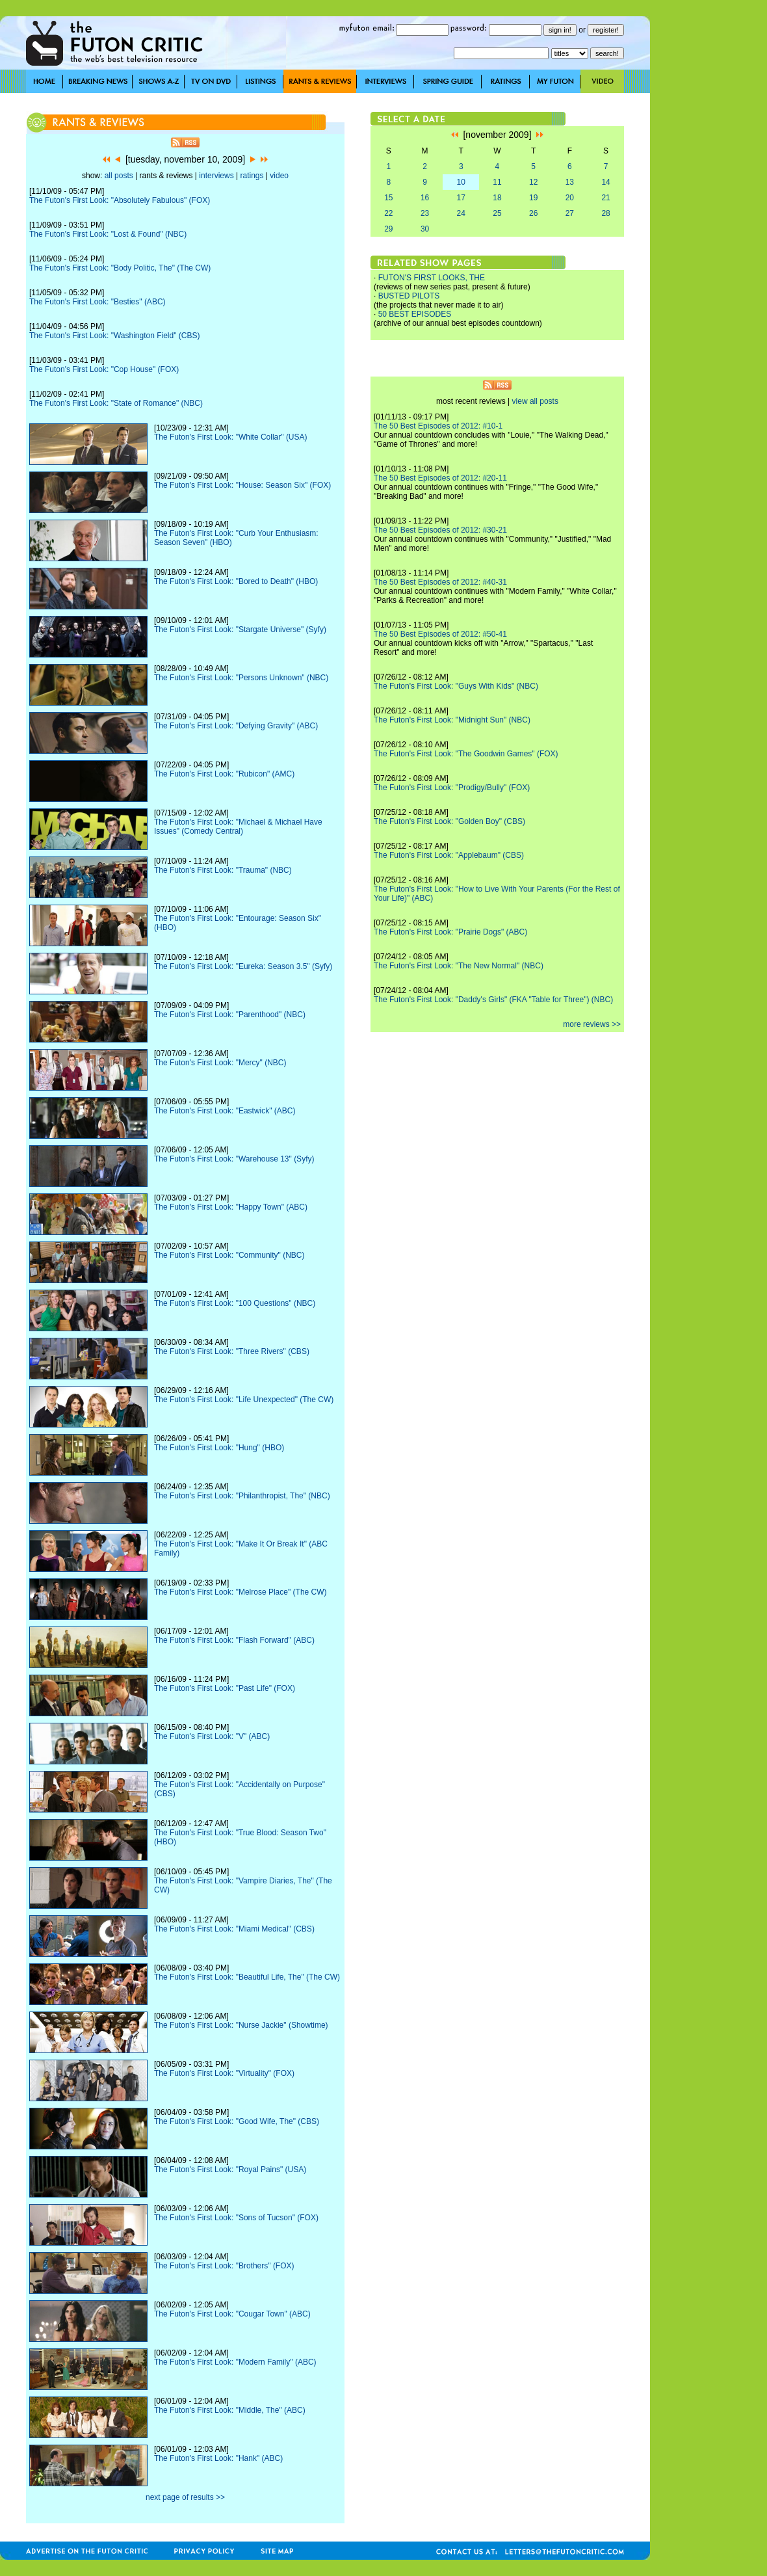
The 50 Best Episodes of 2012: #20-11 (440, 478)
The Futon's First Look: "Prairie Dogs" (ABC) (450, 931)
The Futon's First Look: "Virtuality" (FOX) (224, 2073)
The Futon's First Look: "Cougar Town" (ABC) (232, 2313)
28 (605, 213)
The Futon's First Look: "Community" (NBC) (229, 1255)
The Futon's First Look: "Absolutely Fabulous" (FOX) (119, 200)
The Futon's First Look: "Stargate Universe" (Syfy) (240, 629)
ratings (251, 175)
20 (570, 197)
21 (605, 197)
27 (570, 213)
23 (425, 213)
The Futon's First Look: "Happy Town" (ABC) (230, 1207)
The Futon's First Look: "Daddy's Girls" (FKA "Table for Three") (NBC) (493, 999)
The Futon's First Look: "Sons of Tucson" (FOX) (236, 2217)
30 (425, 228)
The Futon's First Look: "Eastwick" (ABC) (225, 1110)
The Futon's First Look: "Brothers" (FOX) (224, 2265)
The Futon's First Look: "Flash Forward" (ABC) (234, 1640)
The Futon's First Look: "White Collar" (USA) (230, 437)
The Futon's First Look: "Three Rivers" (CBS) (231, 1351)
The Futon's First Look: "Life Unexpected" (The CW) (243, 1399)
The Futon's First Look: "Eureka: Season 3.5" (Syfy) (243, 966)
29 (388, 228)
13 (570, 182)
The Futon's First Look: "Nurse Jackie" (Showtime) (241, 2025)
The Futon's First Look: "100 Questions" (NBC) (234, 1303)
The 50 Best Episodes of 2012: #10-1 (438, 426)
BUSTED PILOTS (409, 295)
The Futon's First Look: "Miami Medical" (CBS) (234, 1928)
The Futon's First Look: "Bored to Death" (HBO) (236, 581)
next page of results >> (185, 2497)
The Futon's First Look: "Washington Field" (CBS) (114, 335)
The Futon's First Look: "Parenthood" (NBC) (230, 1014)
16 (425, 197)
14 (605, 182)
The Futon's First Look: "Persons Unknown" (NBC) (241, 677)
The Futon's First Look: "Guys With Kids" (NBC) (456, 686)
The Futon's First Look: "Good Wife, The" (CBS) (236, 2121)
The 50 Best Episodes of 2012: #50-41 (440, 634)
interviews (216, 175)
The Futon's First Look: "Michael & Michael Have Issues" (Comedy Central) (238, 826)
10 (461, 182)
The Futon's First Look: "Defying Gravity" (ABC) (236, 725)
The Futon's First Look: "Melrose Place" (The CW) (240, 1592)
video (279, 175)
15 (388, 197)
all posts (119, 175)
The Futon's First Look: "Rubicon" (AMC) (224, 773)
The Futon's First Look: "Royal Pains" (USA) (230, 2169)
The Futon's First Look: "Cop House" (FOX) (104, 369)
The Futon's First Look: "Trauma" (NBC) (223, 870)
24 (461, 213)
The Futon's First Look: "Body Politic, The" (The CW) (120, 267)
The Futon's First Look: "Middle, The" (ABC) (230, 2410)
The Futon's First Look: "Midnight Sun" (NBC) (452, 719)
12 (533, 182)
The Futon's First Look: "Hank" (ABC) (218, 2458)
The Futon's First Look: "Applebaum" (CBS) (449, 855)
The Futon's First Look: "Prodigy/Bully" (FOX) (452, 787)
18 (497, 197)
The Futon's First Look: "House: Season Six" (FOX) (242, 485)
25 (497, 213)
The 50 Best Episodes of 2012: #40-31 (440, 582)
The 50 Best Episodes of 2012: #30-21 (440, 530)
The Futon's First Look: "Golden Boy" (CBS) (449, 821)
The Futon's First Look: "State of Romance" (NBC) (116, 403)
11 (497, 182)
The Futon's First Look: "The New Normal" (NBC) (458, 965)
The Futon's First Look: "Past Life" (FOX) (224, 1688)
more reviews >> (592, 1024)
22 (388, 213)
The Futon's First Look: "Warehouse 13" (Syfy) (234, 1158)
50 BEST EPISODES (415, 314)
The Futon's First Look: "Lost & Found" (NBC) (108, 234)
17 (461, 197)
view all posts (535, 401)
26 (533, 213)
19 (533, 197)
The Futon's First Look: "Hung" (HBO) (219, 1447)
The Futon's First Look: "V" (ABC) (212, 1736)
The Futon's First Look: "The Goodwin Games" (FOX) (466, 753)
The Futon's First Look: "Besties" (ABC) (97, 301)
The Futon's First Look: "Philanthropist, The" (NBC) (242, 1495)
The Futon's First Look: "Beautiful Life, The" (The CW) (247, 1977)
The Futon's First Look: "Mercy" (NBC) (220, 1062)
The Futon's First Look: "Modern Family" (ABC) (235, 2362)
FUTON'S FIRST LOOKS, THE (431, 277)
